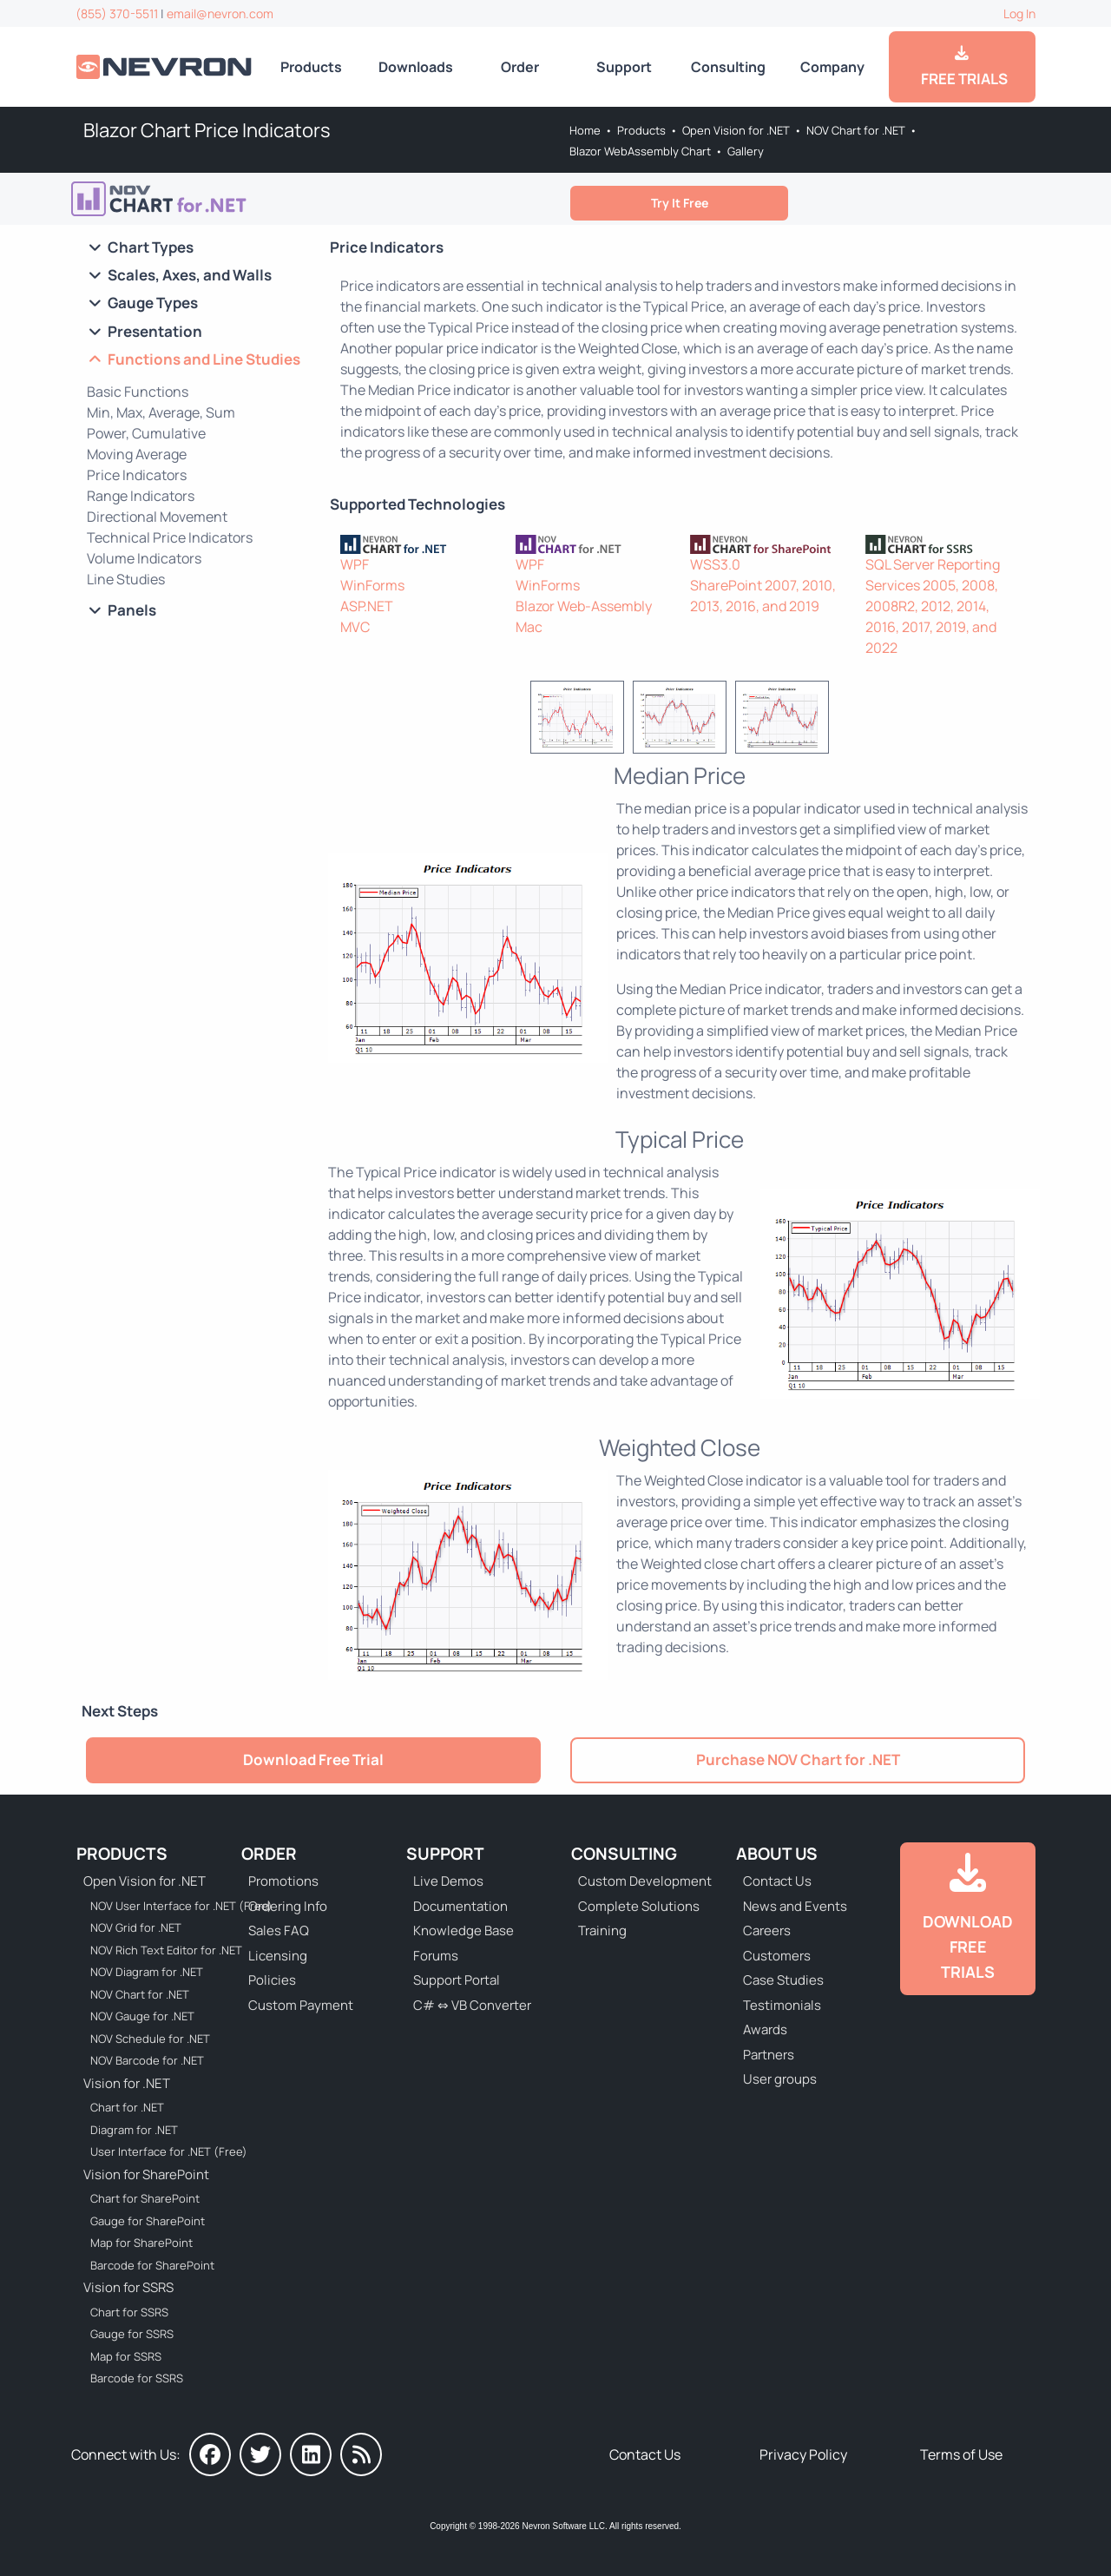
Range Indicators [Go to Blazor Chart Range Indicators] (140, 495)
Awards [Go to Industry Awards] (765, 2029)
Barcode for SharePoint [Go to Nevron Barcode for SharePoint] (152, 2265)
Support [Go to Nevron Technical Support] (624, 66)
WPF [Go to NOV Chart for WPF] (530, 564)
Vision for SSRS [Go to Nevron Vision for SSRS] (128, 2287)
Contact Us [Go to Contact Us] (777, 1881)
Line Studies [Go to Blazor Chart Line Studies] (126, 579)
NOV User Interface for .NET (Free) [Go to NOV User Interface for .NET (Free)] (170, 1906)
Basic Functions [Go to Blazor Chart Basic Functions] (137, 391)
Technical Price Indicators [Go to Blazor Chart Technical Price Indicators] (170, 537)
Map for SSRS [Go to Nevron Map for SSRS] (125, 2356)
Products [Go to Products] (311, 66)
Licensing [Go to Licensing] (277, 1956)
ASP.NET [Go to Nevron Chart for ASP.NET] (366, 606)
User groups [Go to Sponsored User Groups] (780, 2079)
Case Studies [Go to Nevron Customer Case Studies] (783, 1980)
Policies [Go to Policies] (272, 1980)
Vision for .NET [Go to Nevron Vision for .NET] (126, 2083)
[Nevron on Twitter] (260, 2454)
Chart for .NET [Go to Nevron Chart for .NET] (127, 2107)
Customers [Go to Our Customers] (777, 1956)
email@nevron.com (220, 13)
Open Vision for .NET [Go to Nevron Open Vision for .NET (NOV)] (736, 130)
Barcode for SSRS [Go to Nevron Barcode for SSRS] (136, 2378)
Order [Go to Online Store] (520, 66)
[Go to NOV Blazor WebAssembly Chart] (184, 198)
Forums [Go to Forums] (435, 1956)
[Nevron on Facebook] (210, 2454)
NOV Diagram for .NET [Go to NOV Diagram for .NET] (146, 1972)
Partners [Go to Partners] (768, 2055)
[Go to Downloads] (967, 1919)
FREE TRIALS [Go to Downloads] (962, 67)
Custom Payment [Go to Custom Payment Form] (300, 2005)
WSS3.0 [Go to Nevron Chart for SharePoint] (715, 564)
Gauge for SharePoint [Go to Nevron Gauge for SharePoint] (147, 2221)
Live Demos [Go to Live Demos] (448, 1881)
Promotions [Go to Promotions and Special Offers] (283, 1881)
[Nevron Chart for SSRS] (942, 543)
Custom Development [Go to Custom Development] (645, 1881)
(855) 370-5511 (117, 13)
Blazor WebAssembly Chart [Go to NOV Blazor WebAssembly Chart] (640, 151)
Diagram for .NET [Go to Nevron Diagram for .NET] (134, 2130)
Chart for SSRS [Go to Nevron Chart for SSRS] (129, 2312)
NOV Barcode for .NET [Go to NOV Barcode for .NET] (147, 2060)
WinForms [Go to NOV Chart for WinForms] (548, 585)
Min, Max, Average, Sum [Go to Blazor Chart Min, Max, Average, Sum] (161, 412)
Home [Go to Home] (585, 130)
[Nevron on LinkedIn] (311, 2454)
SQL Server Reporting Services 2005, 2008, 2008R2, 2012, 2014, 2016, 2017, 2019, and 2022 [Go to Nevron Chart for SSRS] (932, 606)
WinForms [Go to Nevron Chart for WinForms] (372, 585)
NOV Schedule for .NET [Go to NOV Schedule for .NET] (150, 2038)
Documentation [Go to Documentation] (460, 1906)
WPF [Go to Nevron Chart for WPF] (354, 564)
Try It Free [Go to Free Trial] (679, 202)
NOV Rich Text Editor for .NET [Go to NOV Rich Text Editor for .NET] (166, 1950)
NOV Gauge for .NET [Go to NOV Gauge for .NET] (142, 2016)
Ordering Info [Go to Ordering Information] (287, 1906)
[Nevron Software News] (361, 2454)
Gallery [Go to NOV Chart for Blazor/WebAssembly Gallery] (745, 151)
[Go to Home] (165, 66)
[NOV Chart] (593, 543)
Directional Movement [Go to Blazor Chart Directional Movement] (157, 516)
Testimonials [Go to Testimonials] (782, 2005)
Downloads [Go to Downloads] (415, 66)
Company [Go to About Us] (832, 66)
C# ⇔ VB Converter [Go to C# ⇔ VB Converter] (472, 2005)
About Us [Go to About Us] (777, 1853)
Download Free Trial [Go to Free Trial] (313, 1759)
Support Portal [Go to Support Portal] (456, 1980)
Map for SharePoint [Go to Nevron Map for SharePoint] (141, 2242)
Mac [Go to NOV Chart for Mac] (529, 626)
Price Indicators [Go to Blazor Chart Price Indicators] (137, 474)
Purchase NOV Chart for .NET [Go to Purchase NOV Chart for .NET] (798, 1759)
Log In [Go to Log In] (1019, 13)
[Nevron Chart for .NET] (417, 543)
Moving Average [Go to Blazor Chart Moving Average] (137, 454)
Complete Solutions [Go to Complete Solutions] (639, 1906)
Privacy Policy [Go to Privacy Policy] (803, 2454)
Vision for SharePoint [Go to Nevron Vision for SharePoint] (146, 2174)
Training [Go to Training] (602, 1930)
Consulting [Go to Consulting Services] (728, 66)
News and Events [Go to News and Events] (795, 1906)
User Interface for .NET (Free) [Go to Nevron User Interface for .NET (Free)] (168, 2151)
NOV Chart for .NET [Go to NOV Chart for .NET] (855, 130)
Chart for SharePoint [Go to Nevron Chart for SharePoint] (145, 2198)
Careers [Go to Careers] (767, 1930)
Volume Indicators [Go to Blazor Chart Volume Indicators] (144, 558)
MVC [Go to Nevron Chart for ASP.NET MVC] (355, 626)
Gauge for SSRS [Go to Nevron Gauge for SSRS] (132, 2334)
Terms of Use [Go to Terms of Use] (961, 2454)
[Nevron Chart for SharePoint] (767, 543)
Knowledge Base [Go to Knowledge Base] (463, 1930)
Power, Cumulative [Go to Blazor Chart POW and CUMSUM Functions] (146, 433)
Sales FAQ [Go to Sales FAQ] (278, 1930)
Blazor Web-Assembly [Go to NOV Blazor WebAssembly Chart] (584, 606)
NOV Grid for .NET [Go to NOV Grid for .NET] (135, 1927)
